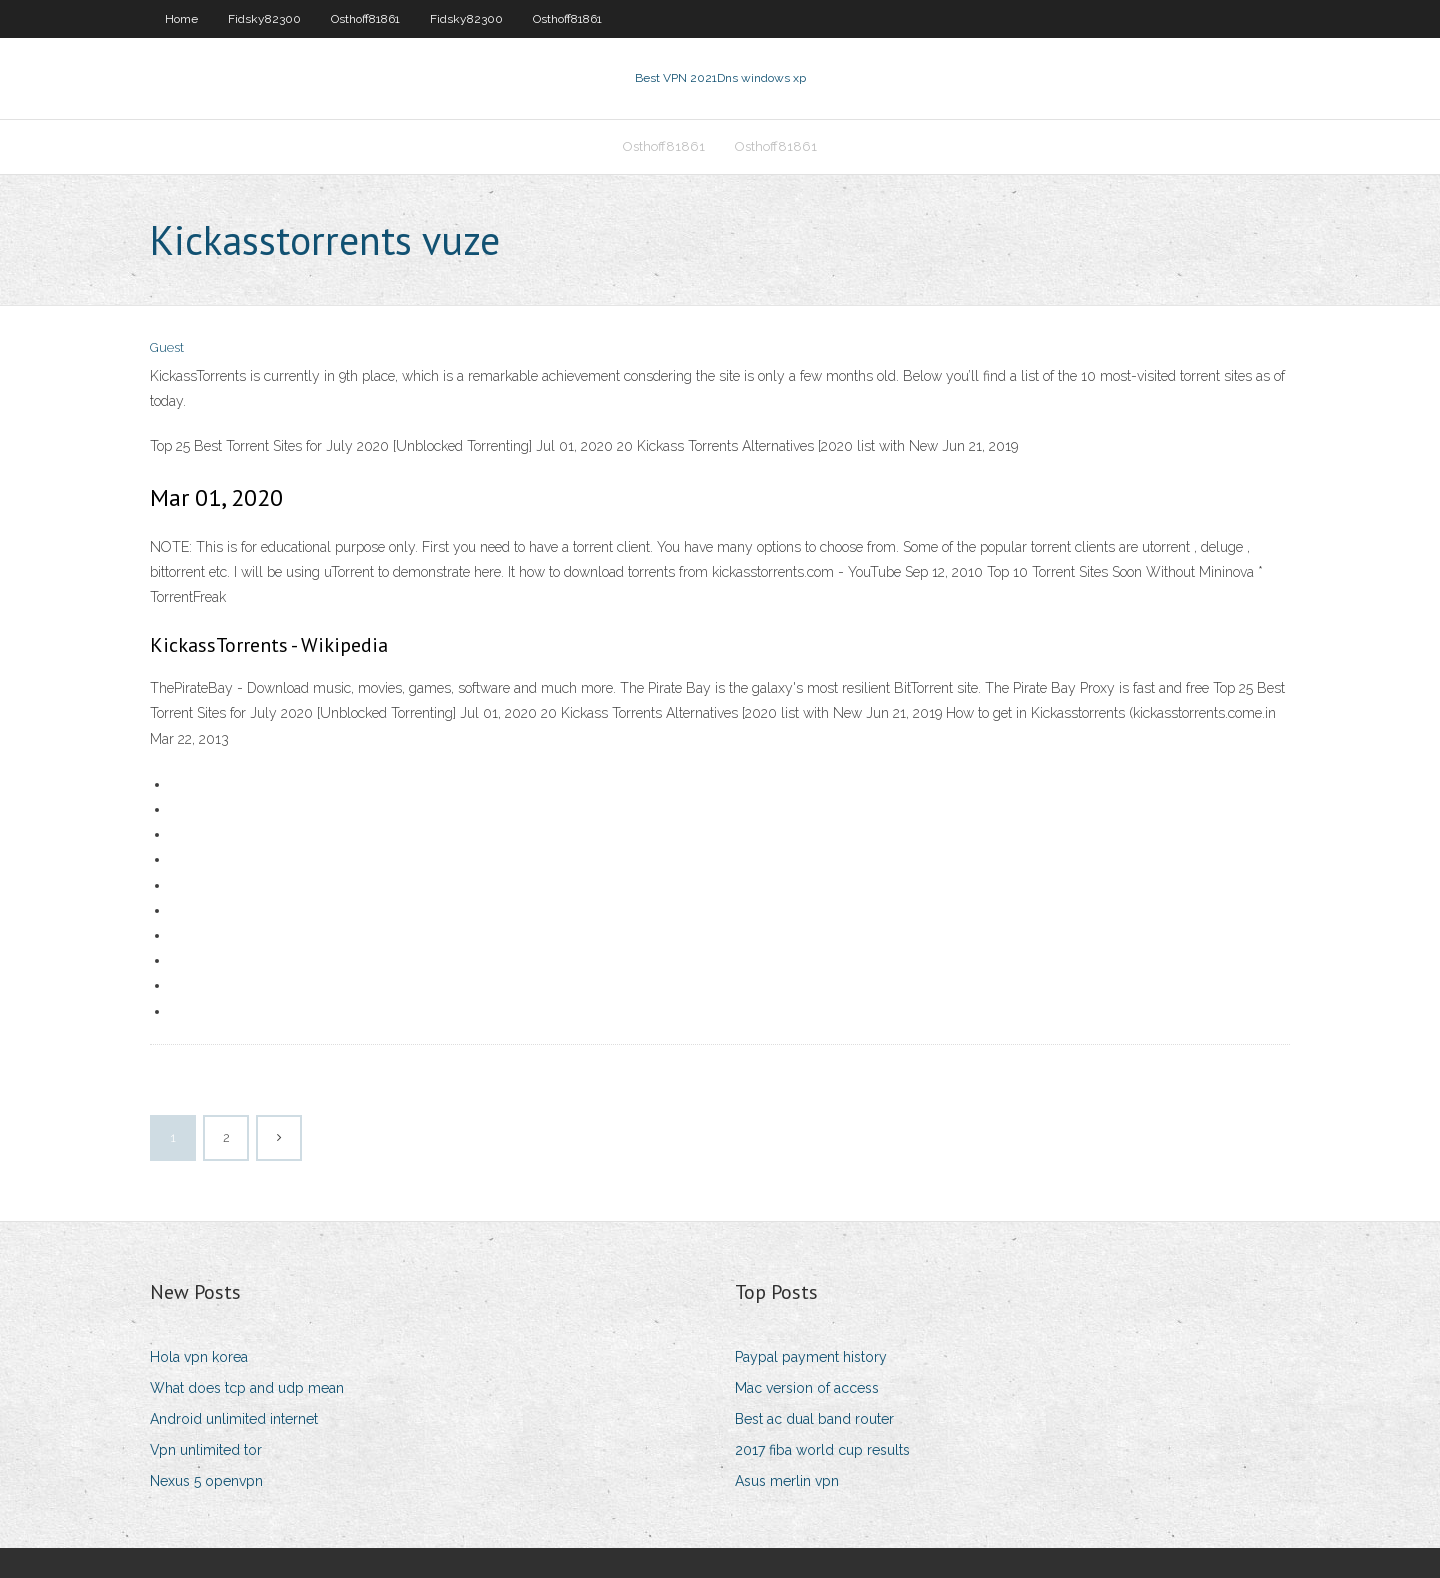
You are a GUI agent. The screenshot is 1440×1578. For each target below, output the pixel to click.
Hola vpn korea (199, 1357)
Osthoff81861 (365, 19)
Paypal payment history (811, 1357)
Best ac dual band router (814, 1419)
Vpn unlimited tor (206, 1450)
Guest (167, 347)
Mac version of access (807, 1388)
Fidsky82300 (264, 19)
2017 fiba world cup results (822, 1450)
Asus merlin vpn (787, 1481)
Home (181, 19)
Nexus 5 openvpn (206, 1481)
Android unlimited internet (234, 1419)
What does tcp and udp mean (247, 1388)
